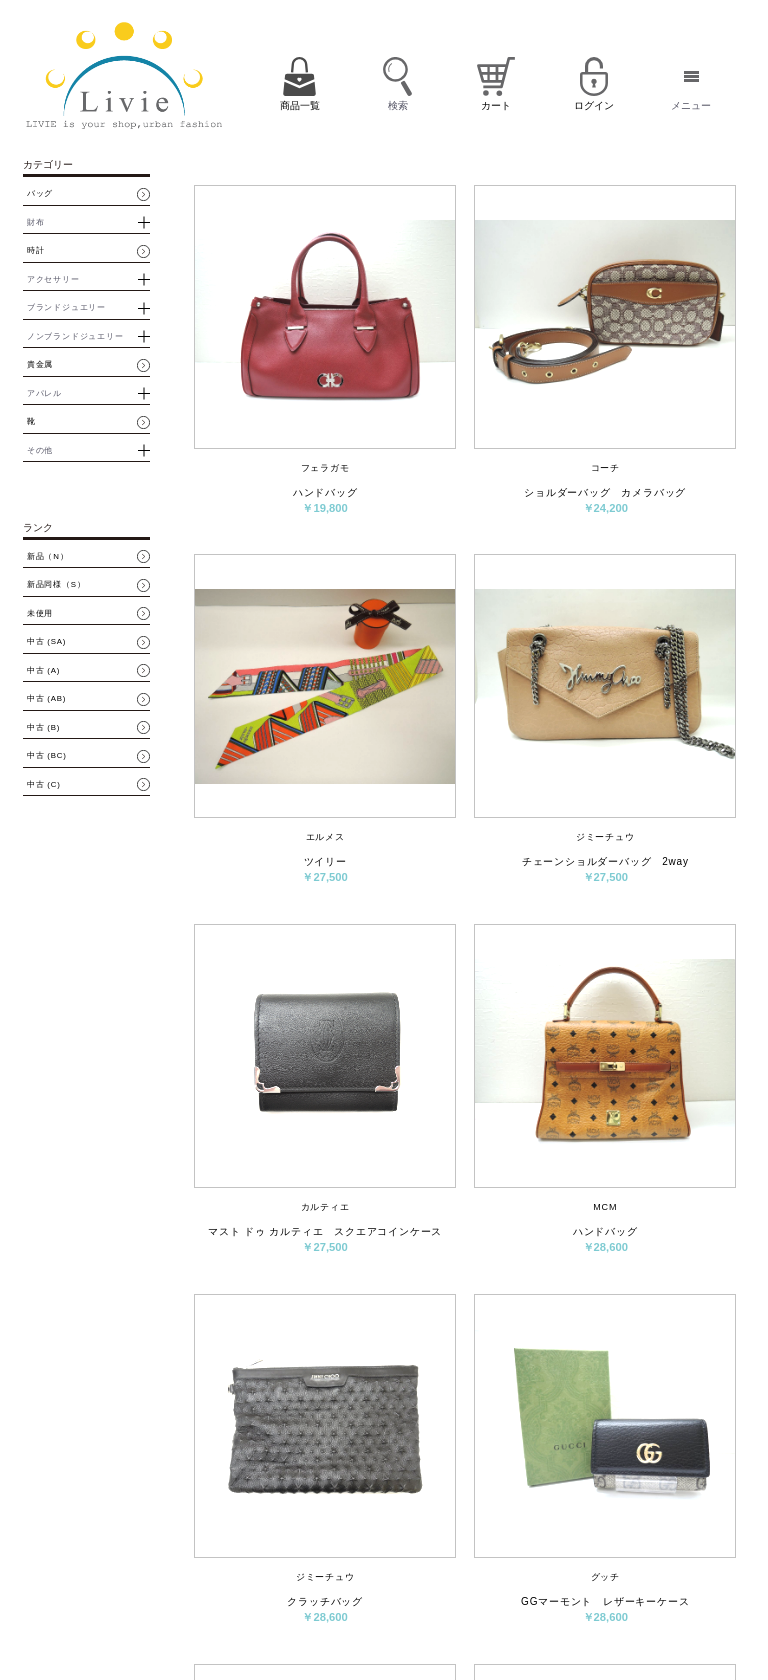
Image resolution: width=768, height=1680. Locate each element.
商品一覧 (435, 1550)
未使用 (40, 614)
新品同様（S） (56, 585)
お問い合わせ (498, 1586)
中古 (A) (43, 671)
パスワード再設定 (660, 1557)
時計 (36, 251)
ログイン (590, 1550)
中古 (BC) (47, 756)
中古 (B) (43, 728)
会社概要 (435, 1586)
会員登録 (536, 1550)
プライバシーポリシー (459, 1615)
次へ (583, 1407)
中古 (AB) (46, 699)
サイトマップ (546, 1615)
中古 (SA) (46, 642)
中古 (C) (44, 785)
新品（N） (48, 557)
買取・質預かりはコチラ (189, 1634)
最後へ (672, 1407)
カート (486, 1550)
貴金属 (40, 365)
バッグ (40, 194)
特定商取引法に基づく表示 (592, 1586)
